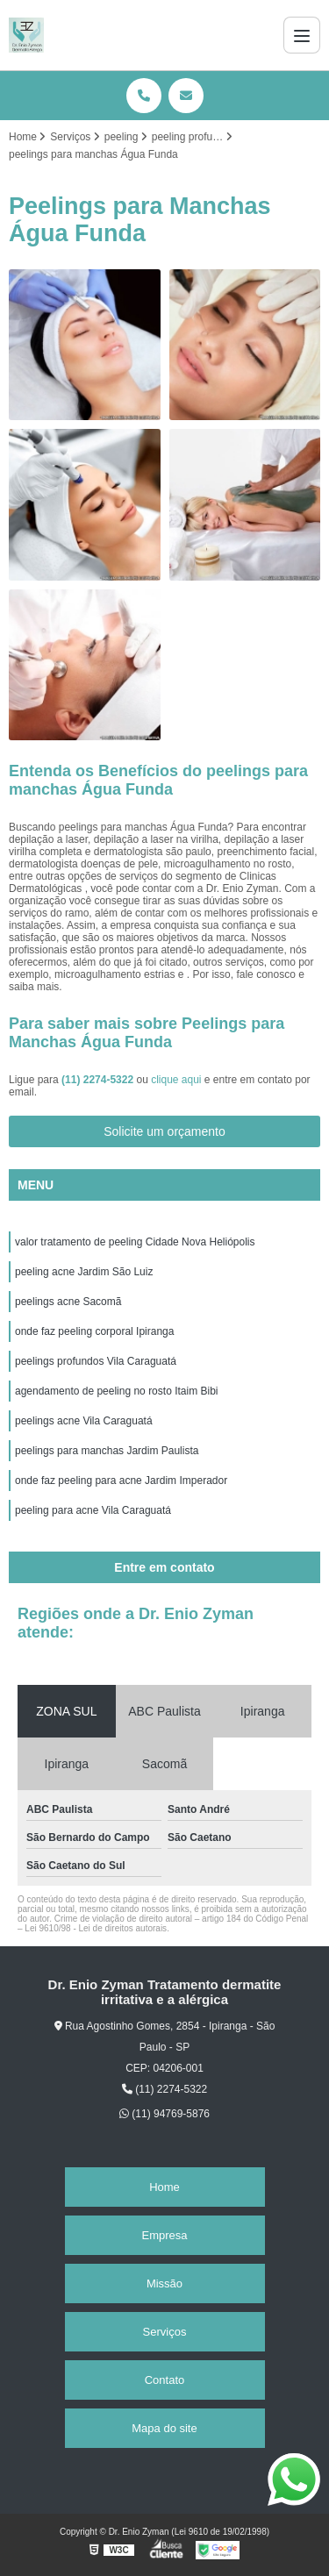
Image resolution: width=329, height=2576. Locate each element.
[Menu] (302, 35)
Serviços (165, 2331)
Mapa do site (164, 2428)
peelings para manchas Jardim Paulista (106, 1451)
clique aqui (176, 1080)
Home (164, 2187)
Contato (165, 2380)
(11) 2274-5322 (98, 1080)
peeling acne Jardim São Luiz (84, 1272)
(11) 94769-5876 (164, 2114)
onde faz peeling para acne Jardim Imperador (121, 1480)
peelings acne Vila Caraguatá (84, 1421)
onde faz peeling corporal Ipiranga (94, 1331)
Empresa (164, 2235)
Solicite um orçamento (164, 1131)
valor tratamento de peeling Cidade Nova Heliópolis (135, 1242)
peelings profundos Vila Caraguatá (95, 1361)
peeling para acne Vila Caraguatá (93, 1510)
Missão (164, 2283)
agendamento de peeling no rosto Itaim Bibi (116, 1391)
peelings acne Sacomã (68, 1301)
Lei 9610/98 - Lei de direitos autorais (96, 1928)
